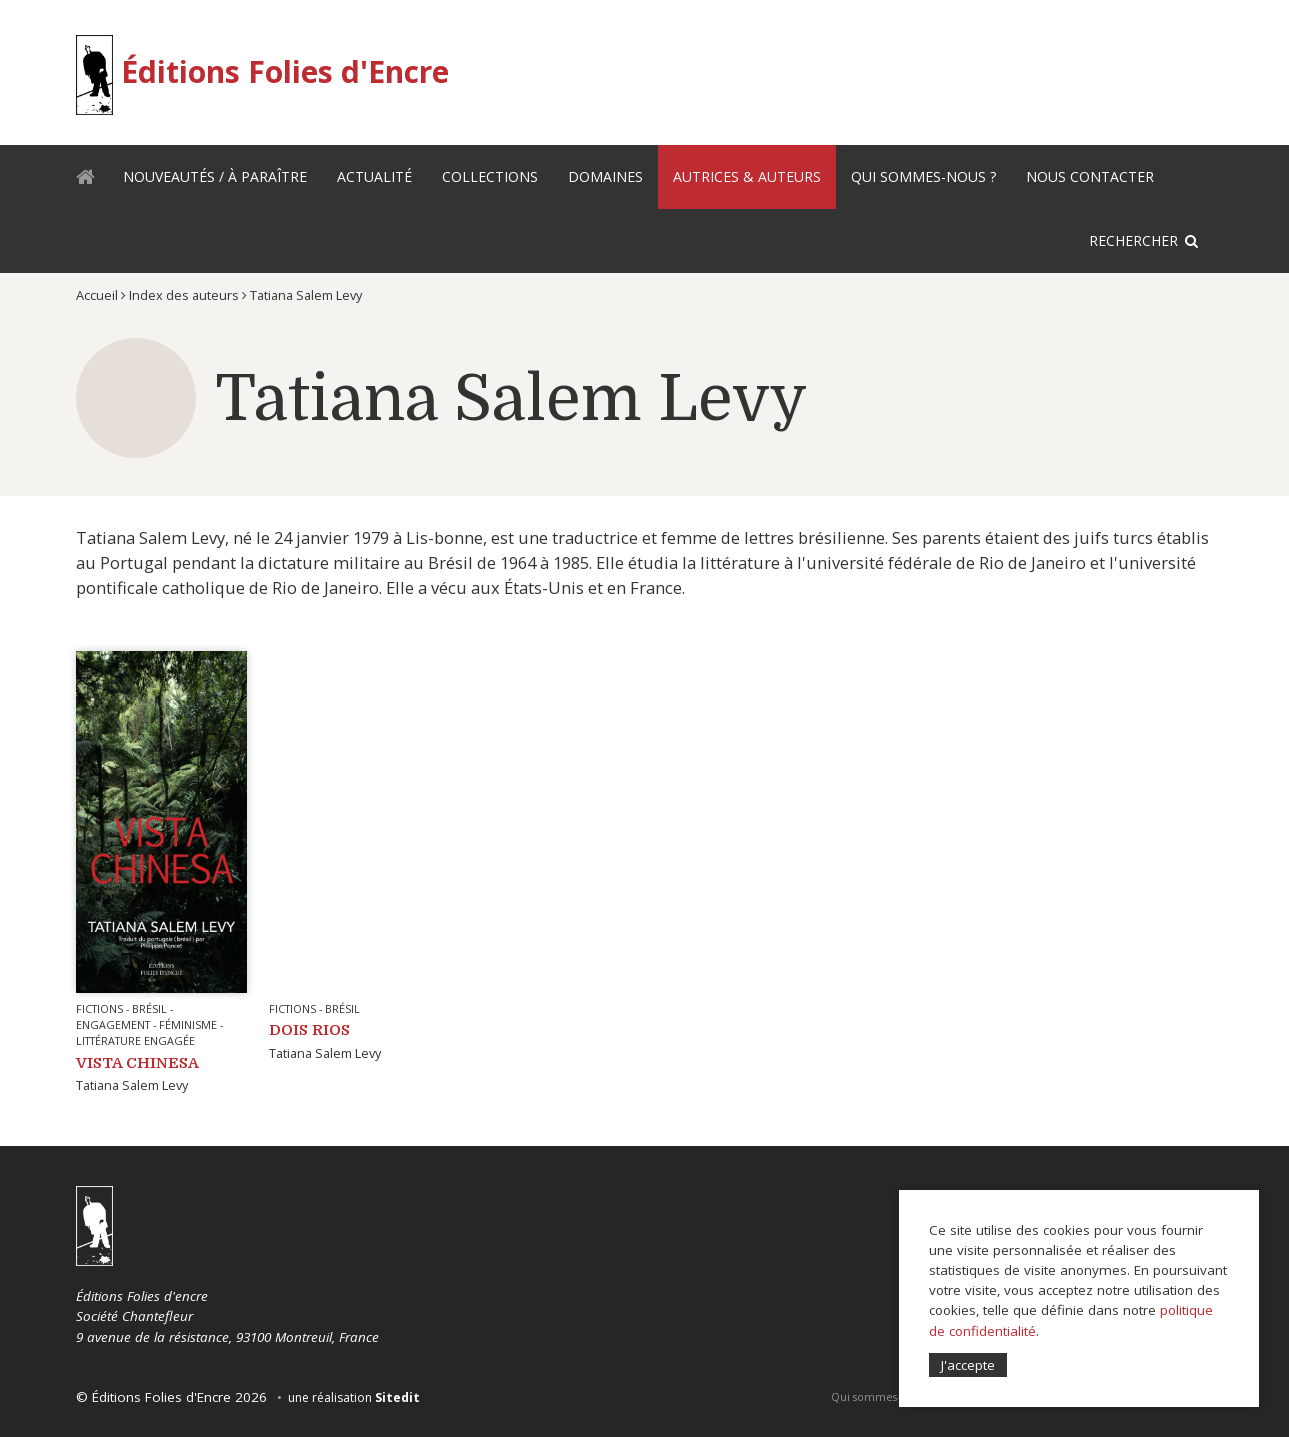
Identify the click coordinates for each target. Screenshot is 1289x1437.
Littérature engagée (135, 1040)
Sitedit (397, 1397)
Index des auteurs (184, 295)
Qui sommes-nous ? (923, 176)
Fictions (99, 1008)
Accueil (92, 180)
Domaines (605, 176)
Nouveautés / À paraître (215, 176)
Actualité (374, 176)
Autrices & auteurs (747, 176)
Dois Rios (309, 1030)
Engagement (113, 1024)
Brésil (149, 1008)
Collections (490, 176)
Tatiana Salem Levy (132, 1085)
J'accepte (968, 1365)
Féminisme (188, 1024)
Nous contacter (1090, 176)
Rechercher (1133, 240)
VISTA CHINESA (137, 1063)
